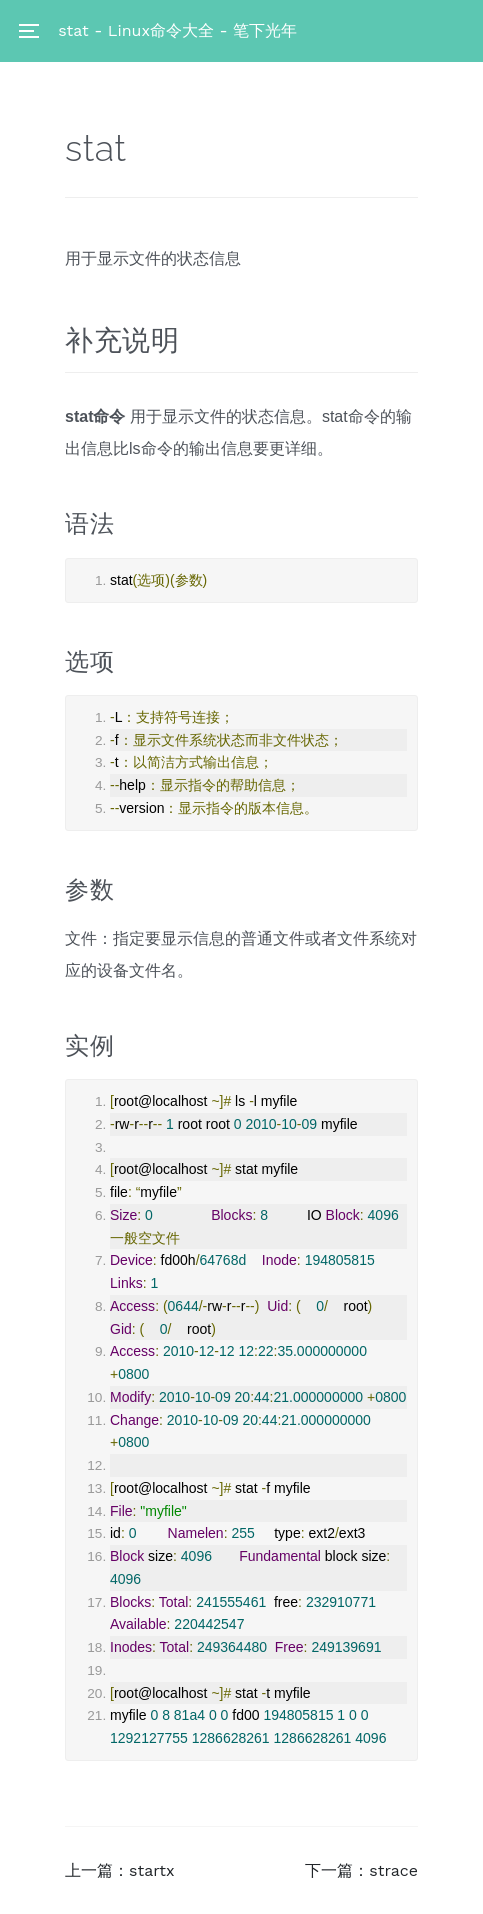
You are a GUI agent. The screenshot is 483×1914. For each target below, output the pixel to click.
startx (151, 1870)
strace (393, 1870)
